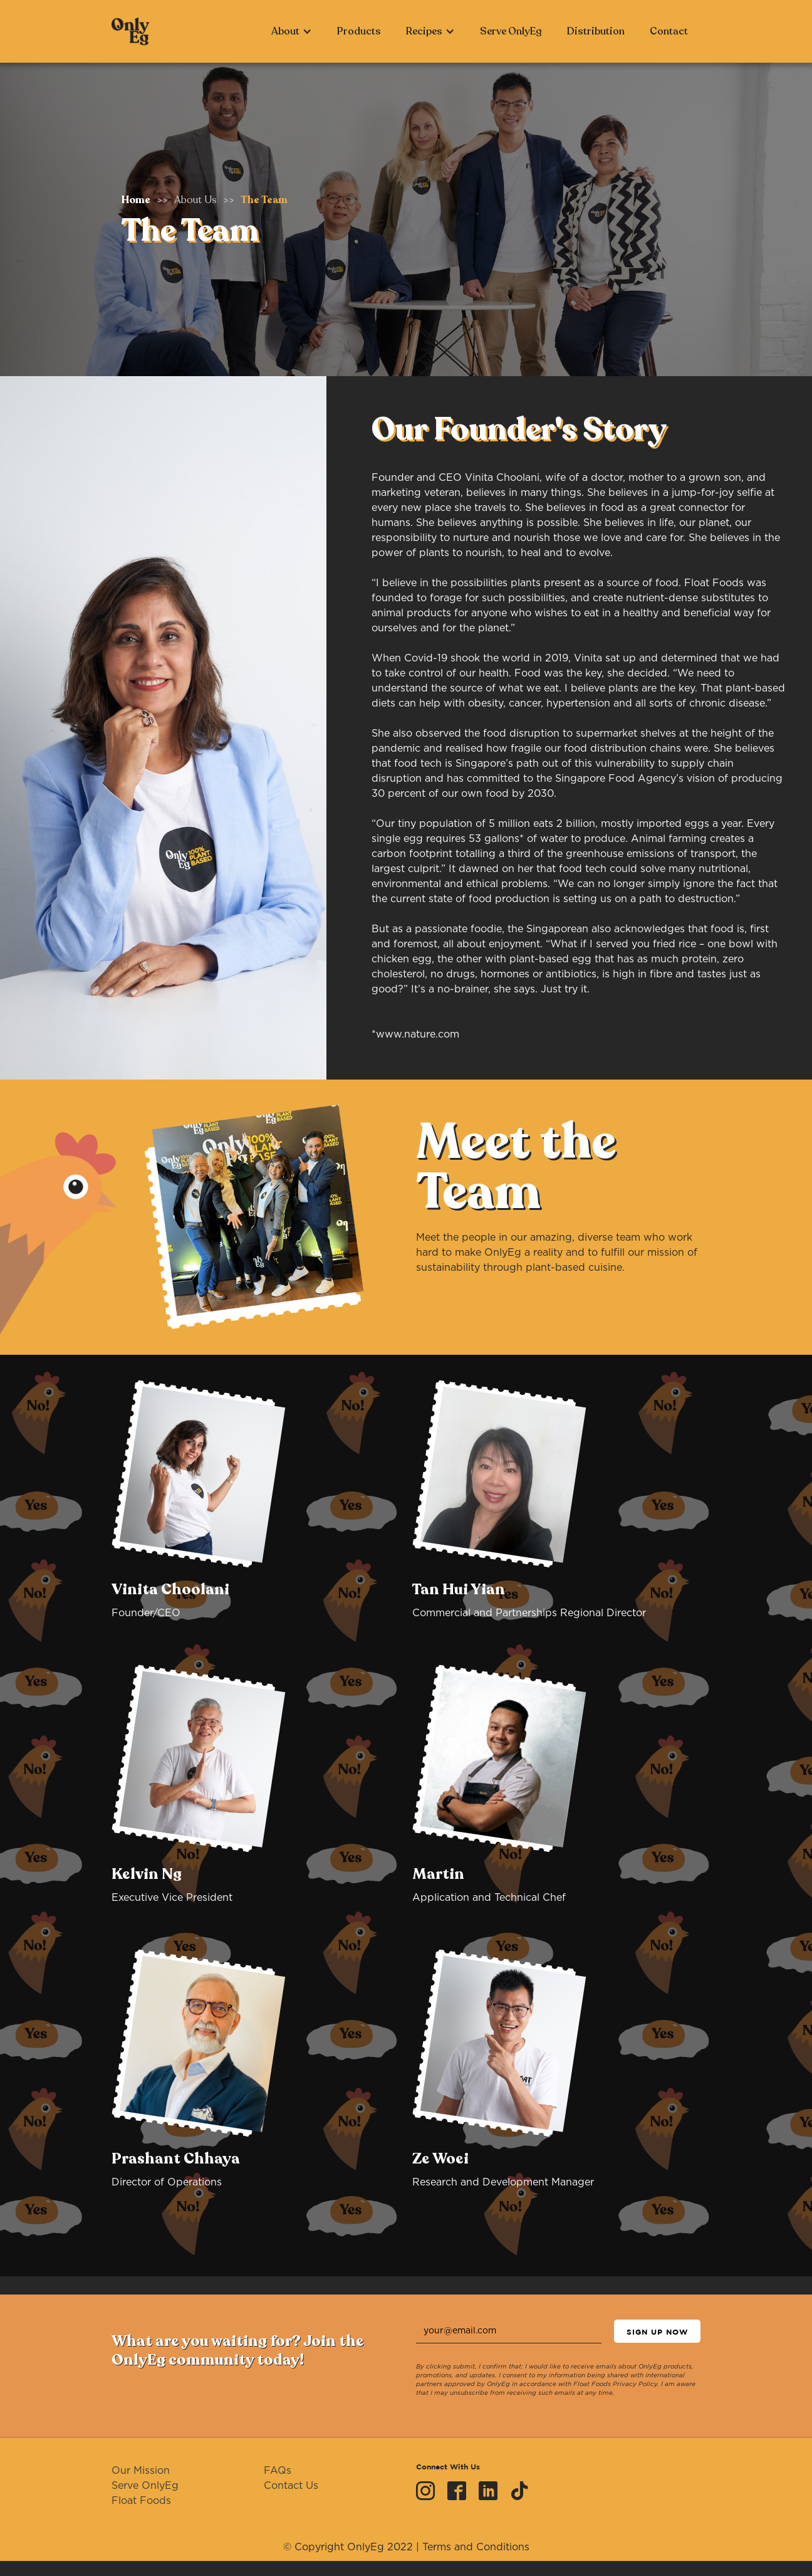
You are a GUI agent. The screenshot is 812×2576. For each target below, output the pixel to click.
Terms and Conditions (475, 2547)
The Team (264, 200)
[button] (292, 31)
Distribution (596, 31)
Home (136, 200)
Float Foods (141, 2501)
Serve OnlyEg (511, 31)
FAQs (277, 2471)
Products (359, 31)
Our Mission (141, 2471)
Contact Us (291, 2486)
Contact (669, 31)
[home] (130, 31)
